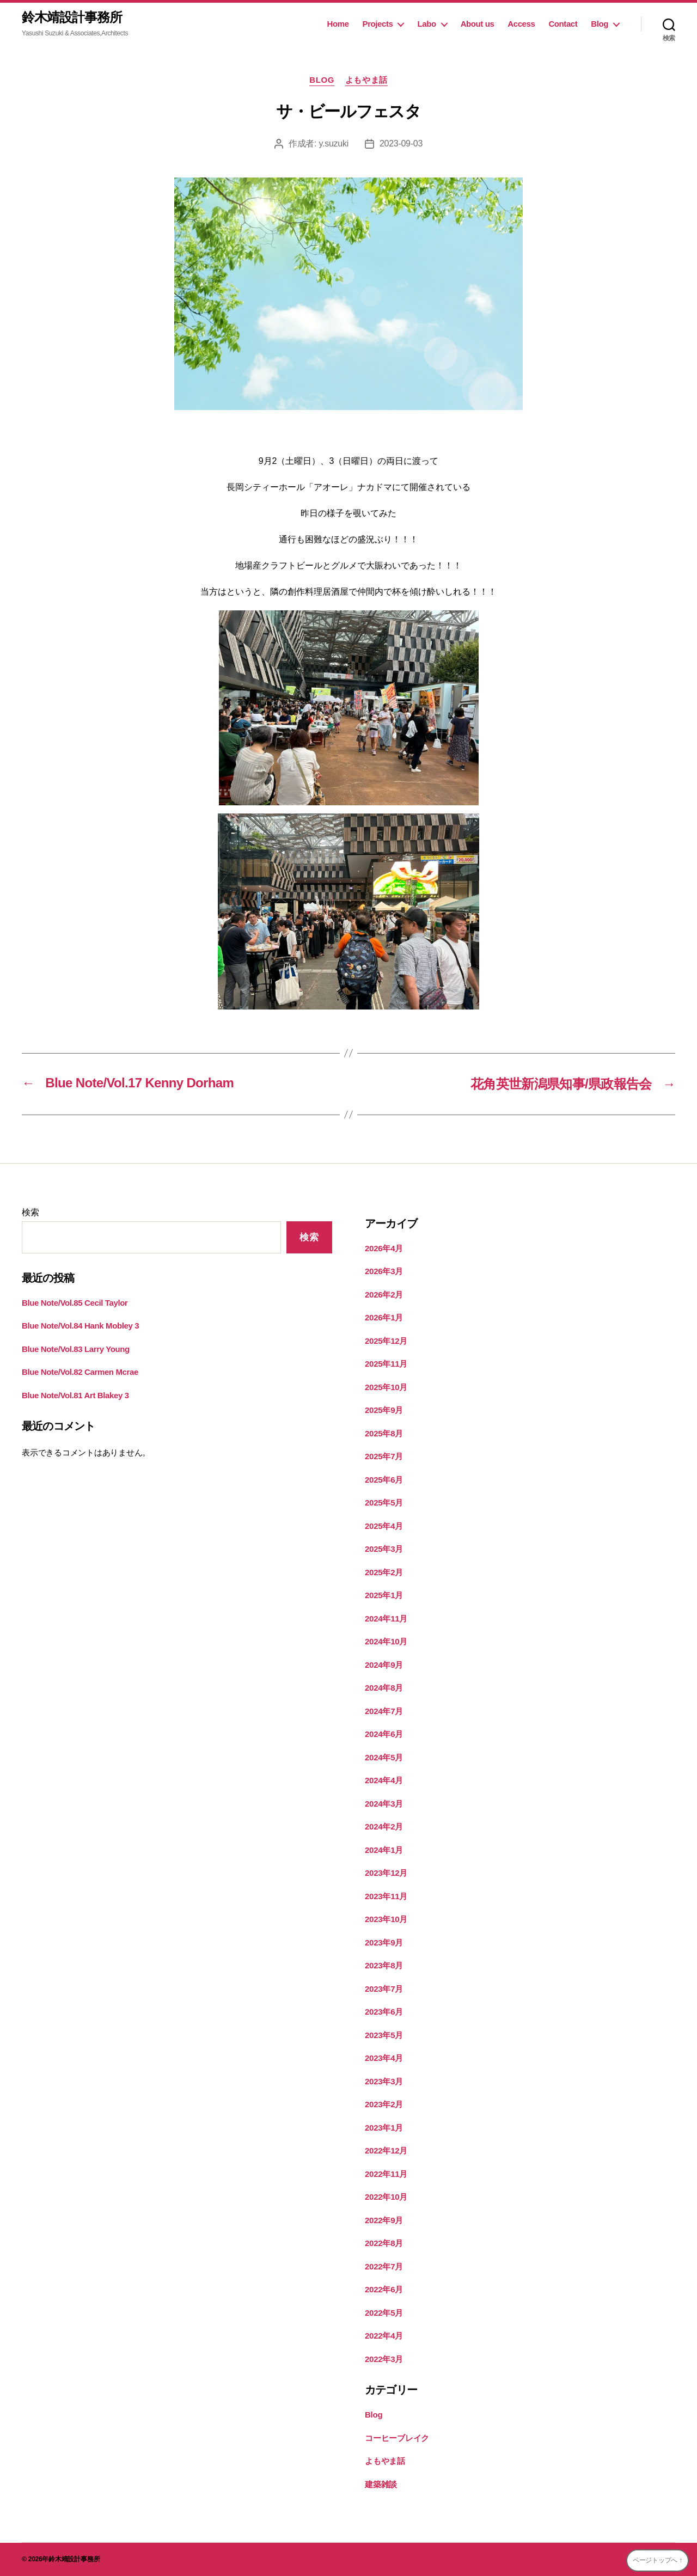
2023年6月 (384, 2011)
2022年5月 (384, 2312)
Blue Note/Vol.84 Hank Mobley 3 (80, 1325)
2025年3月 (384, 1548)
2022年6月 (384, 2289)
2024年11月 (386, 1618)
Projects (378, 23)
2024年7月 (384, 1711)
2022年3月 (384, 2359)
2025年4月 (384, 1526)
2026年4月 (384, 1248)
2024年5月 (384, 1757)
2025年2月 (384, 1572)
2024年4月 (384, 1780)
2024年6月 (384, 1734)
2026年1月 (384, 1317)
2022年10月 (386, 2196)
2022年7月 (384, 2266)
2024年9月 (384, 1664)
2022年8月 (384, 2243)
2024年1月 (384, 1850)
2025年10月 (386, 1387)
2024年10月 (386, 1641)
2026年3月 (384, 1271)
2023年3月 (384, 2081)
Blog (599, 23)
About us (477, 23)
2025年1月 (384, 1595)
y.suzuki (333, 143)
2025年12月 (386, 1340)
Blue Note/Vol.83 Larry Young (76, 1349)
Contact (562, 23)
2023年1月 (384, 2127)
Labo (426, 23)
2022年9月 (384, 2220)
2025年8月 (384, 1433)
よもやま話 (366, 79)
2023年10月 (386, 1919)
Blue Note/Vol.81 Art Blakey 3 (75, 1395)
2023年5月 (384, 2035)
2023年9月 (384, 1942)
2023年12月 (386, 1872)
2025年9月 (384, 1410)
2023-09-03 (401, 143)
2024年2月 (384, 1826)
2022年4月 (384, 2335)
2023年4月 (384, 2058)
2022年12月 (386, 2150)
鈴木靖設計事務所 (72, 17)
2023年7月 (384, 1988)
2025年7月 (384, 1456)
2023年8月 (384, 1965)
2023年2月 (384, 2104)
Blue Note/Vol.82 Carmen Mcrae (80, 1371)
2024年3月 (384, 1803)
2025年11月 (386, 1363)
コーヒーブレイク (397, 2438)
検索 (30, 1212)
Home (338, 23)
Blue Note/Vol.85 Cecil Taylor (74, 1302)
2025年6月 (384, 1479)
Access (521, 23)
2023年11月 (386, 1896)
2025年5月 (384, 1502)
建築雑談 (381, 2484)
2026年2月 (384, 1294)
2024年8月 (384, 1687)
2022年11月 (386, 2174)
